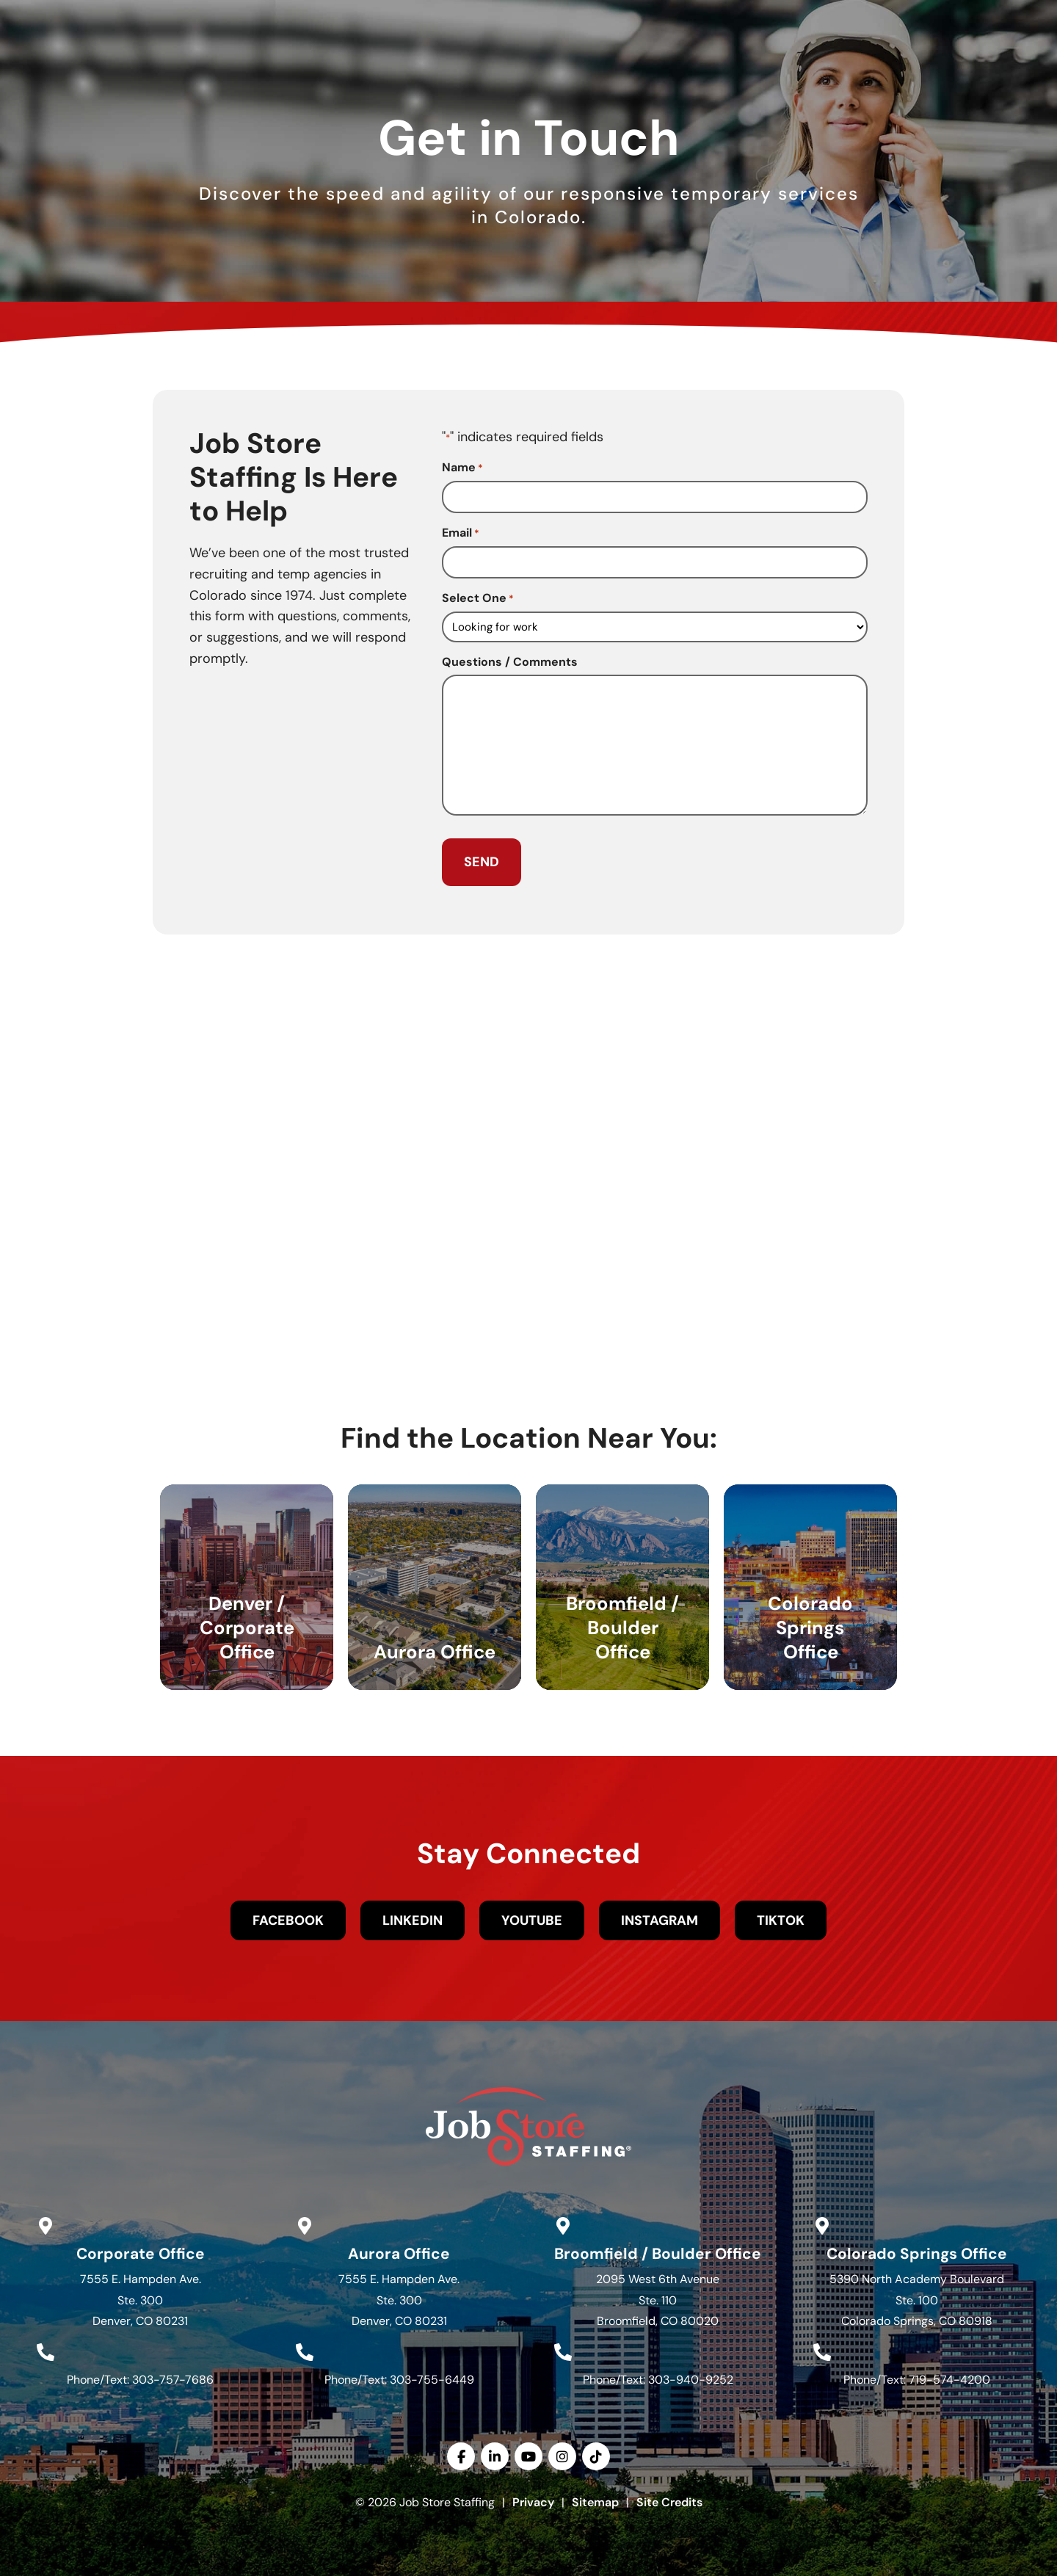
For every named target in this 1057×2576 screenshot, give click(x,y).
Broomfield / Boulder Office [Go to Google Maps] (657, 2250)
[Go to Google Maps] (45, 2222)
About (670, 70)
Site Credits (669, 2498)
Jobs (402, 70)
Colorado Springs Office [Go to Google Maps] (917, 2250)
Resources (759, 70)
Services (481, 70)
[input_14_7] (655, 624)
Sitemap (595, 2498)
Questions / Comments (510, 660)
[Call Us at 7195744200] (822, 2348)
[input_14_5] (655, 742)
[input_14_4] (655, 560)
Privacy (533, 2498)
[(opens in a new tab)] (766, 15)
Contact (855, 70)
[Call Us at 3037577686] (45, 2348)
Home (341, 70)
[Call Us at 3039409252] (563, 2348)
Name (462, 468)
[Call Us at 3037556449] (304, 2348)
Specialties (579, 70)
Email (460, 532)
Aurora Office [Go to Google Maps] (399, 2250)
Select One (478, 596)
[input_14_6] (655, 496)
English (972, 14)
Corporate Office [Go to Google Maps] (140, 2250)
